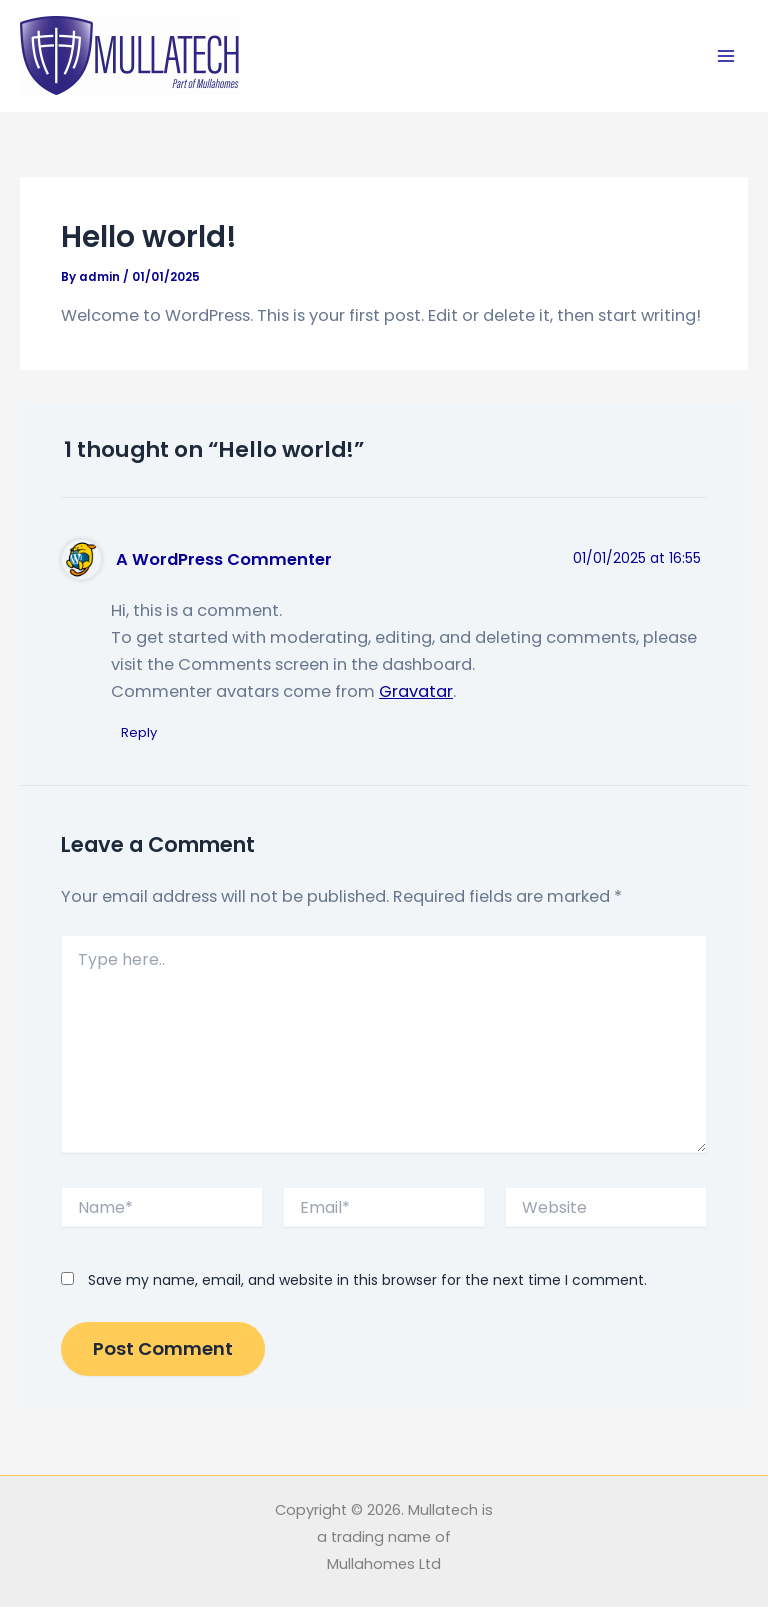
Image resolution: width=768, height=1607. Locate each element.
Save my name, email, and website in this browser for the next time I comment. (367, 1280)
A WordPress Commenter (224, 559)
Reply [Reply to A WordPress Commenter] (139, 732)
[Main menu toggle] (725, 56)
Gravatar (416, 691)
